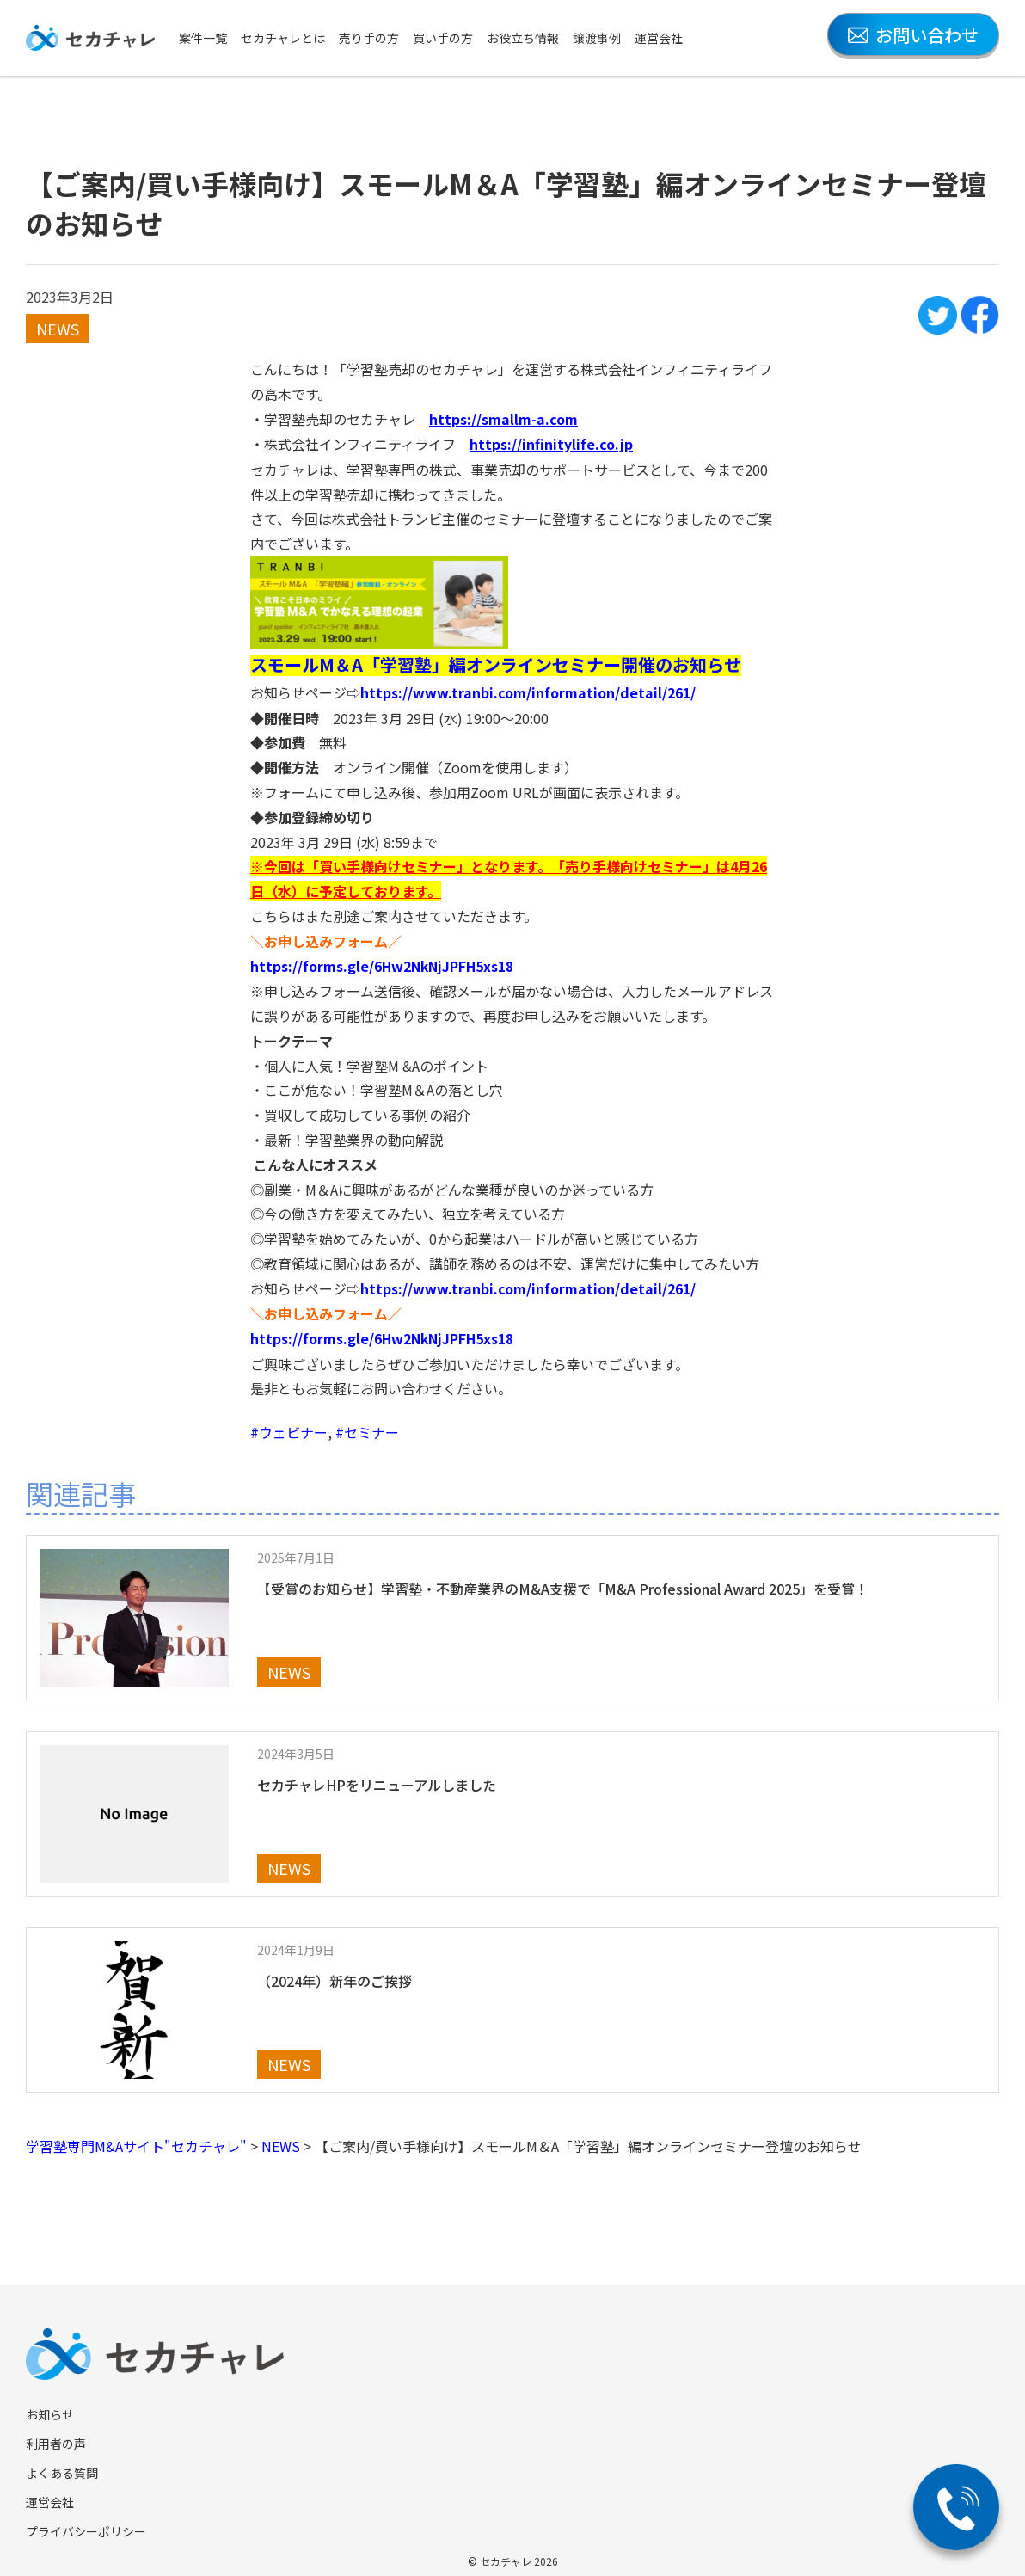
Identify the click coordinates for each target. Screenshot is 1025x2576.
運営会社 (659, 37)
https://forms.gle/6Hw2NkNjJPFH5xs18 (384, 963)
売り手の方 (369, 37)
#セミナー (367, 1427)
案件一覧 (203, 37)
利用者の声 (56, 2439)
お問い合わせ (913, 34)
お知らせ (50, 2410)
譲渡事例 (597, 37)
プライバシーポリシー (86, 2527)
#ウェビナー (289, 1427)
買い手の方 (443, 37)
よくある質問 (62, 2468)
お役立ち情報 (523, 37)
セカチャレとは (283, 37)
